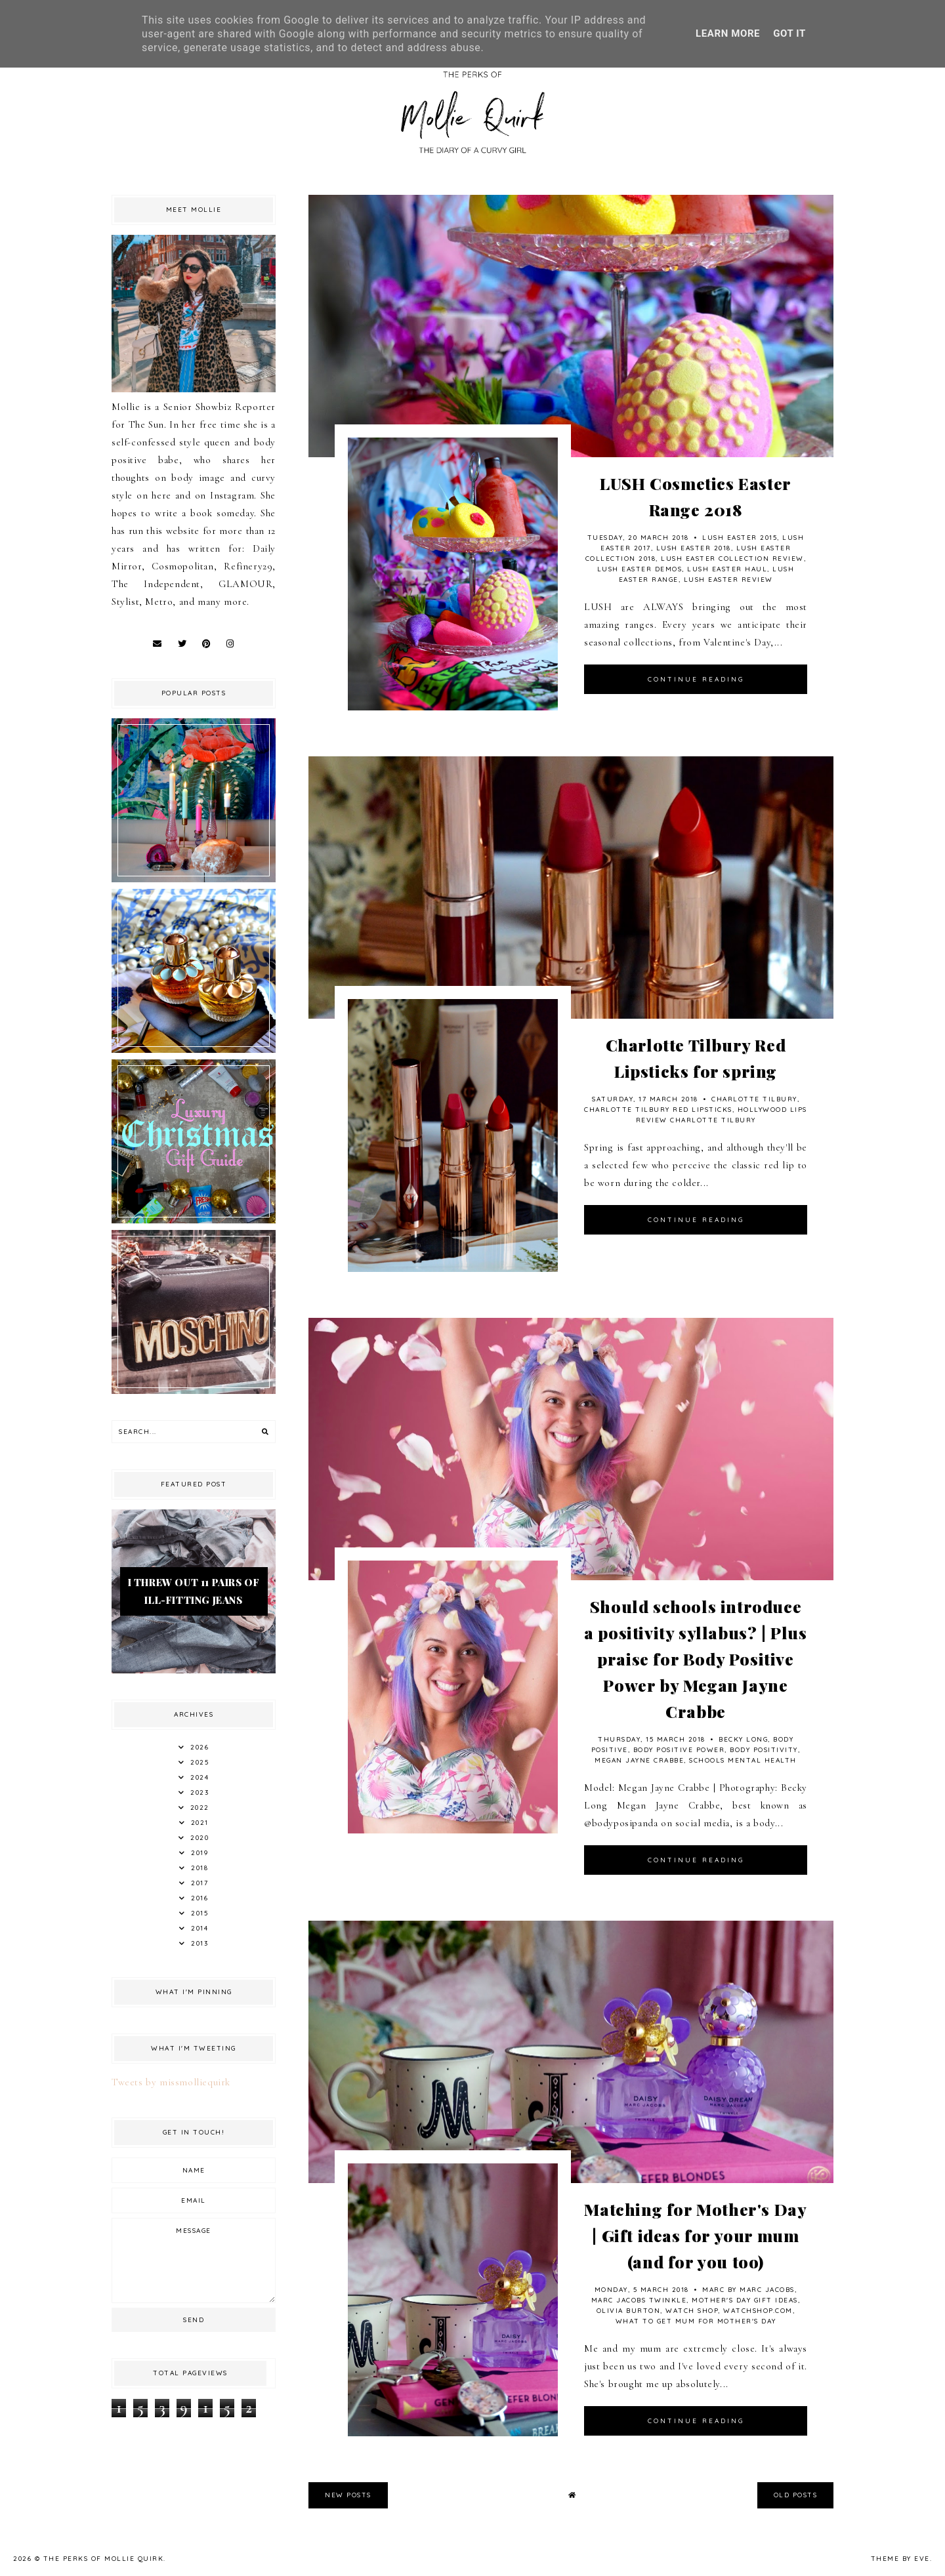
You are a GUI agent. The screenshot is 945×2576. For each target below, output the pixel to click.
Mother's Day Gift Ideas (745, 2300)
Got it (789, 33)
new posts (348, 2495)
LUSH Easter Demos (639, 569)
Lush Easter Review (728, 579)
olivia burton (629, 2310)
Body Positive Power (679, 1750)
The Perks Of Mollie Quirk (103, 2558)
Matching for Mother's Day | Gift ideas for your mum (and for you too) (695, 2235)
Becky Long (743, 1739)
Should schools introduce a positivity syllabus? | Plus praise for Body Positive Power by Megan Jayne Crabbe (695, 1658)
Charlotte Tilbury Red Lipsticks (658, 1109)
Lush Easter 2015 (739, 537)
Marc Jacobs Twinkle (639, 2300)
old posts (796, 2495)
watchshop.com (758, 2310)
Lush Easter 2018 (693, 548)
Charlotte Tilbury (754, 1099)
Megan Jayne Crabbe (639, 1760)
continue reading (696, 679)
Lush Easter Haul (727, 569)
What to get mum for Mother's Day (696, 2321)
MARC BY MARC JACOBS (748, 2289)
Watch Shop (691, 2310)
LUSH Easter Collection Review (732, 558)
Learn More (728, 33)
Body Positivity (764, 1750)
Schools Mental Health (743, 1760)
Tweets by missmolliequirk (171, 2082)
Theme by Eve (900, 2558)
